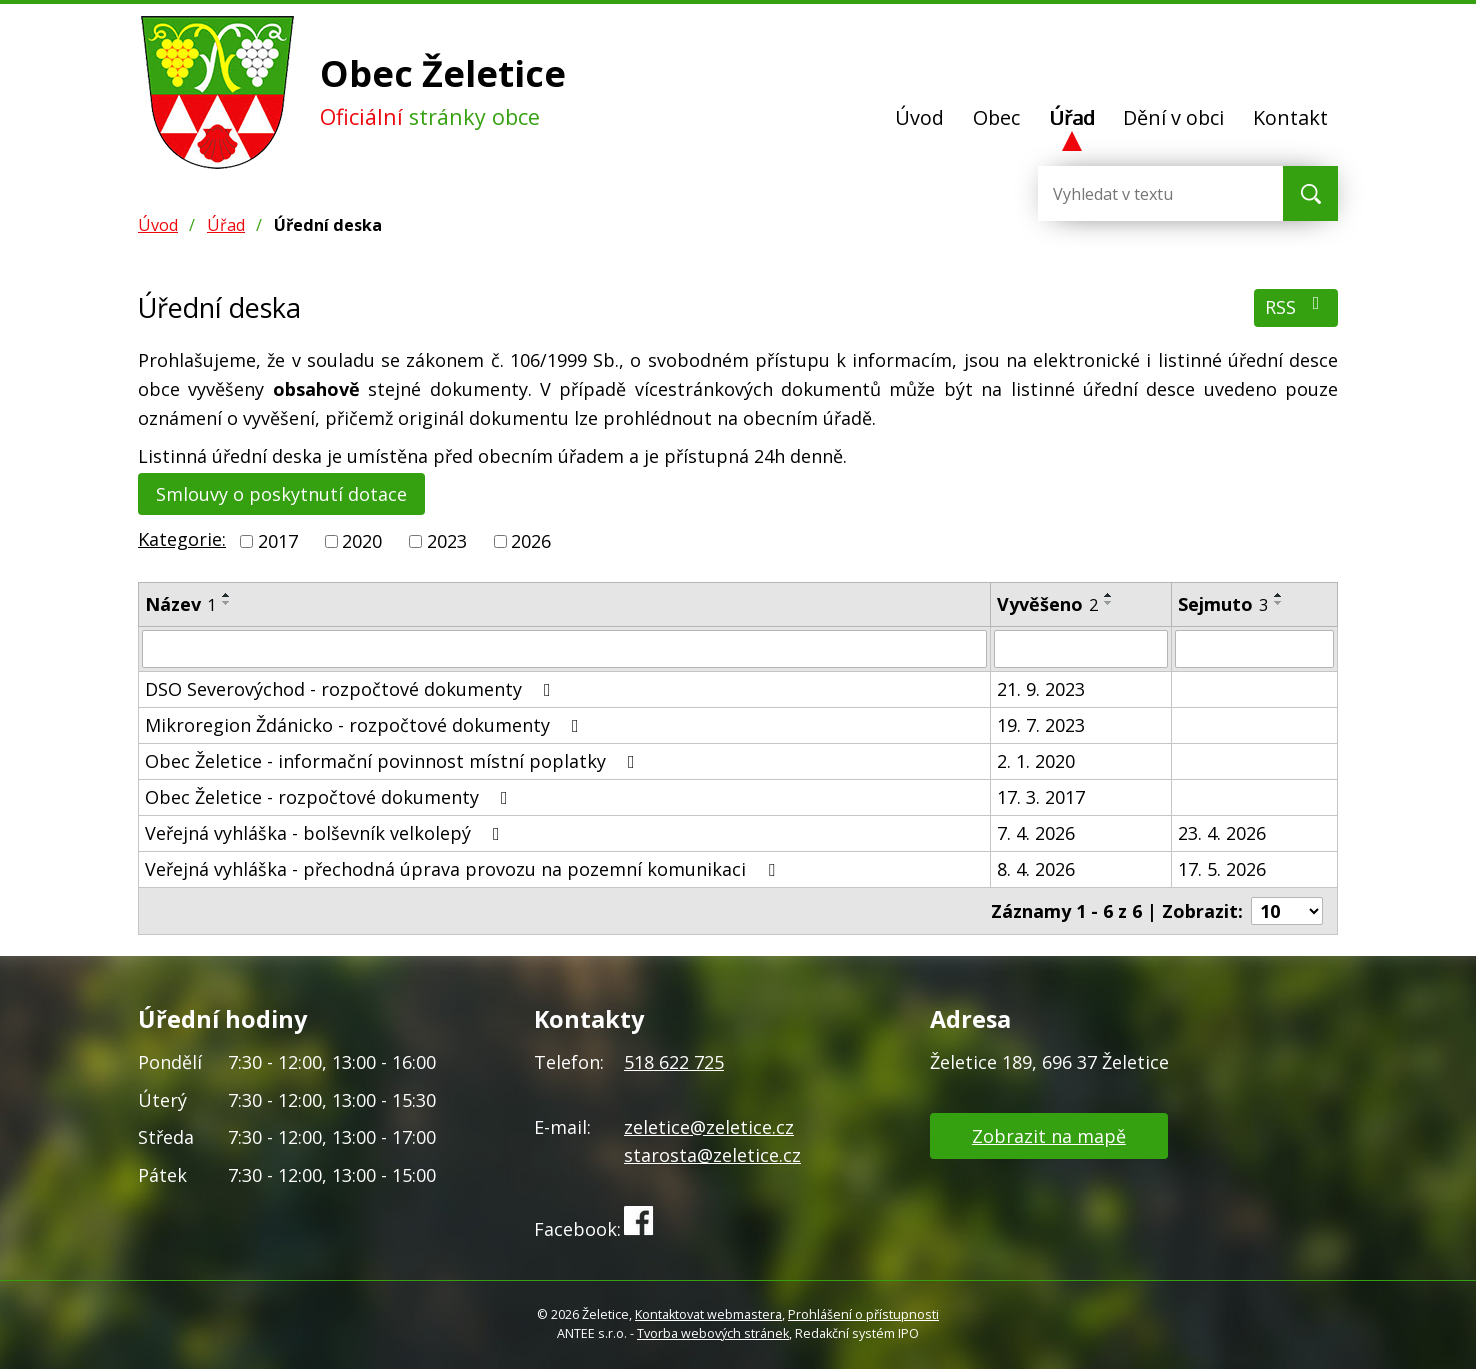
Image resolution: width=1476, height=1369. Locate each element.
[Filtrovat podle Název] (564, 649)
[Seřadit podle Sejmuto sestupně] (1279, 603)
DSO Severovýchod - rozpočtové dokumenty (352, 689)
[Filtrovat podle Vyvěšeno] (1081, 649)
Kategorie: (182, 539)
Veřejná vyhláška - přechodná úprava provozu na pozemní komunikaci (464, 869)
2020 (362, 541)
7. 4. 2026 (1036, 833)
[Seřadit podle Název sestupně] (227, 603)
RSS (1296, 306)
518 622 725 (674, 1062)
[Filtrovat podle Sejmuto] (1254, 649)
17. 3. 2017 (1041, 797)
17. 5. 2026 (1222, 869)
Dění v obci (1173, 117)
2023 (447, 541)
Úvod (919, 117)
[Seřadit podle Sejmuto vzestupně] (1279, 595)
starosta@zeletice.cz (712, 1155)
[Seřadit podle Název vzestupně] (227, 595)
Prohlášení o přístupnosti (863, 1314)
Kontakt (1290, 117)
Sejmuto (1223, 604)
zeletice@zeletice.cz (709, 1127)
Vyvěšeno (1047, 604)
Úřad (1072, 117)
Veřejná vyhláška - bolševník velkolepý (326, 833)
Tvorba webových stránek (713, 1333)
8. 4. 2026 (1036, 869)
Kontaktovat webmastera (708, 1314)
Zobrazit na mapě (1049, 1136)
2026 (531, 541)
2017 (278, 541)
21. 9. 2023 (1041, 689)
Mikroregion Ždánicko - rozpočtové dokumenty (366, 725)
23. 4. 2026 (1222, 833)
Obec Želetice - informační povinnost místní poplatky (394, 761)
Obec (996, 117)
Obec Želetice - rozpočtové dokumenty (330, 797)
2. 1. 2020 (1036, 761)
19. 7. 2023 (1041, 725)
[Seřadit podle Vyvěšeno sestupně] (1109, 603)
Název (180, 604)
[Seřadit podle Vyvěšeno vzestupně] (1109, 595)
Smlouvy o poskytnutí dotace (281, 494)
